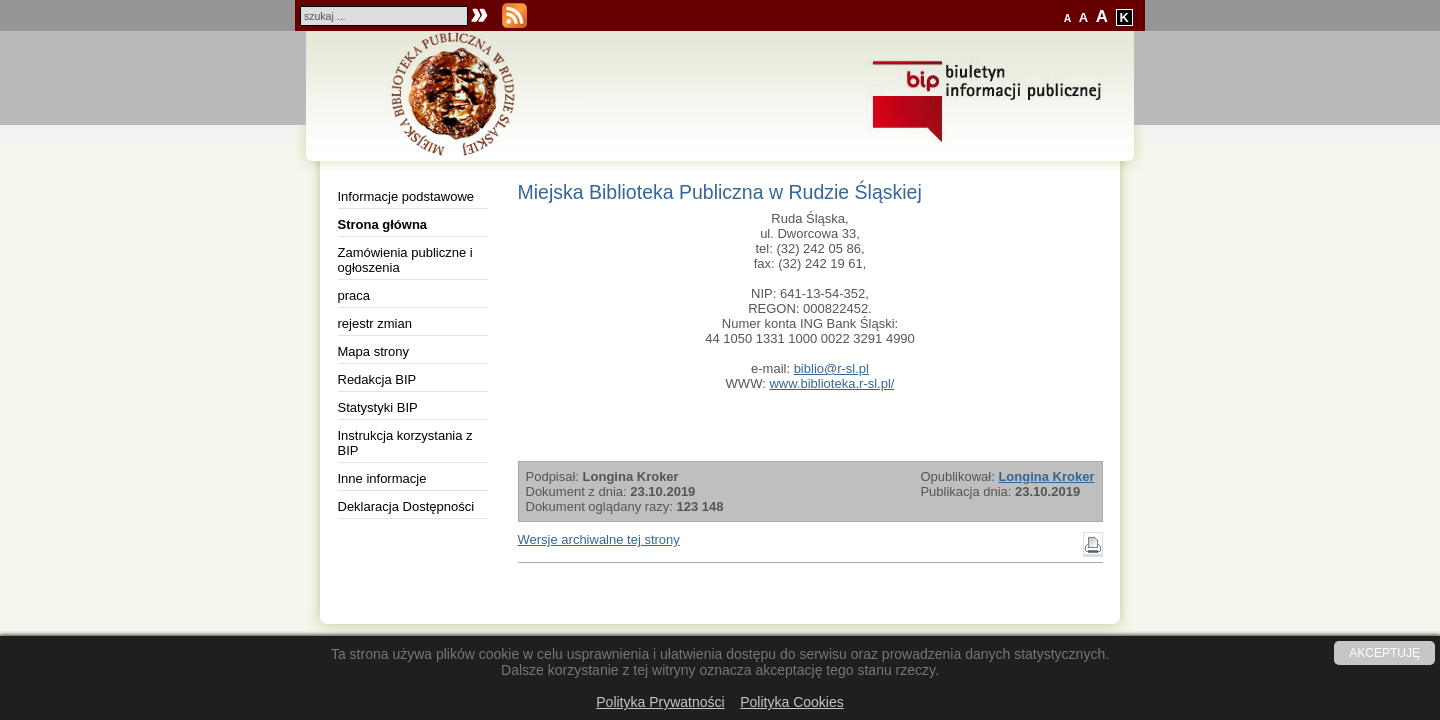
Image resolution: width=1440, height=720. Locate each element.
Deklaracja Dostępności (406, 506)
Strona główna (383, 224)
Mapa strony (374, 351)
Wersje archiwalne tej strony (599, 539)
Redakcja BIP (377, 379)
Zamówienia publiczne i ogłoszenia (405, 260)
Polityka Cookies (792, 702)
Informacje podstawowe (406, 196)
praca (354, 295)
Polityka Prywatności (660, 702)
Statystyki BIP (378, 407)
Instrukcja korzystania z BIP (405, 443)
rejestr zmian (375, 323)
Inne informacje (382, 478)
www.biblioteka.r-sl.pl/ (831, 383)
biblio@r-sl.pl (831, 368)
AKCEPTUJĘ (1384, 653)
